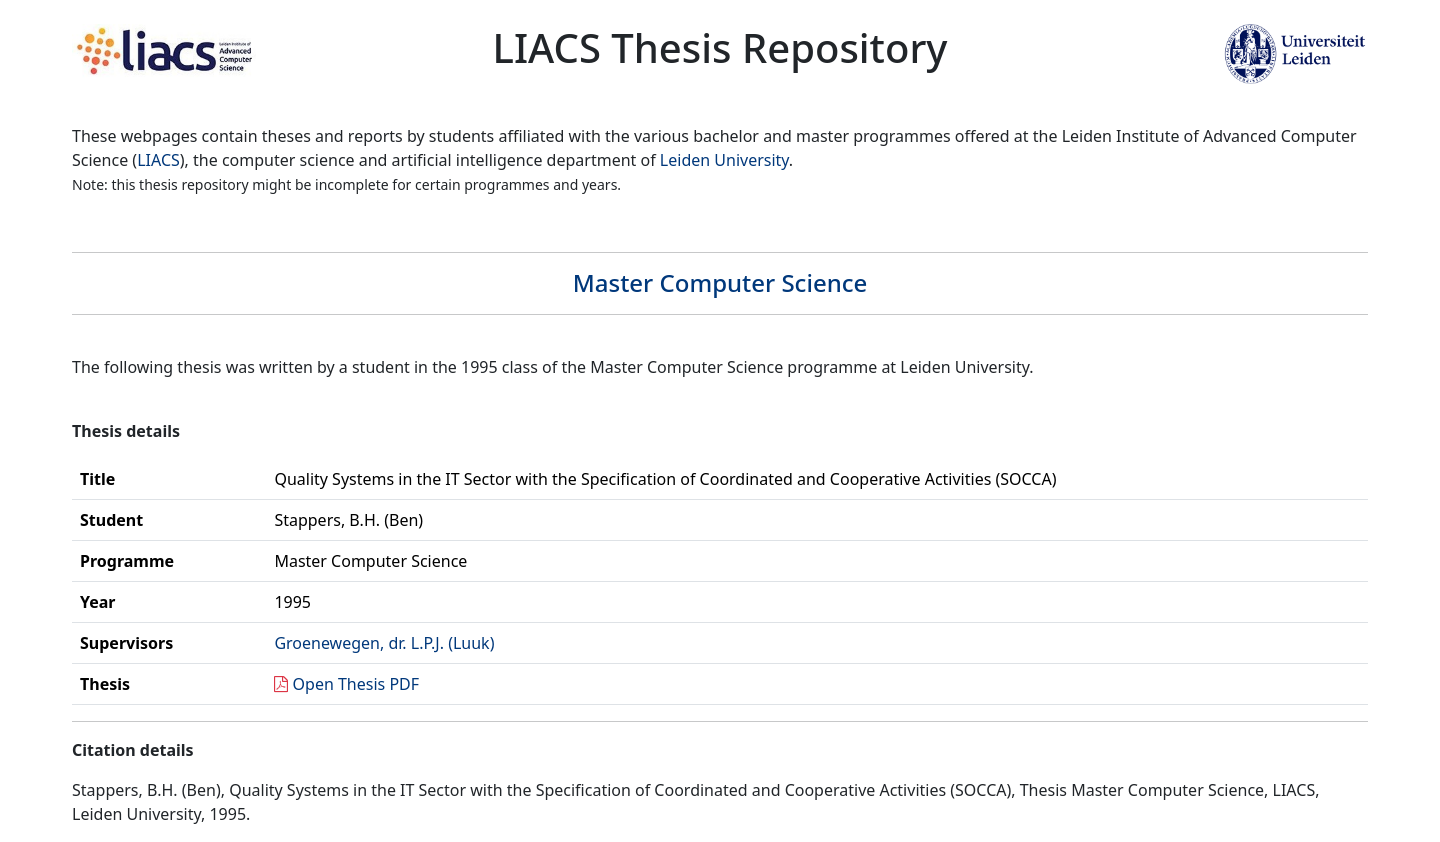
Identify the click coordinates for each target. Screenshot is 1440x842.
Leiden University (724, 160)
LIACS (158, 160)
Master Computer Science (720, 282)
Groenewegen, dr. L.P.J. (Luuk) (384, 643)
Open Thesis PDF (356, 684)
